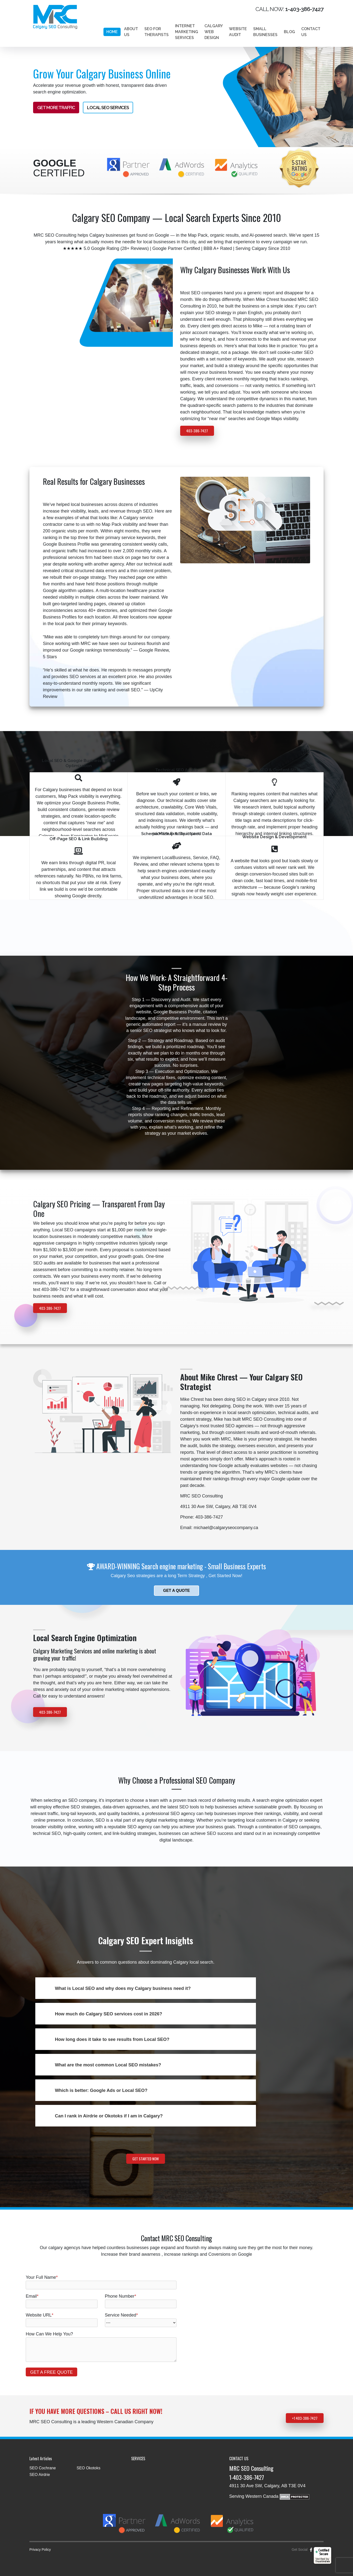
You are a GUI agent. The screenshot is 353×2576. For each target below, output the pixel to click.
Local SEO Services (108, 107)
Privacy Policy (40, 2549)
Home (112, 31)
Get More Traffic (56, 107)
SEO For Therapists (156, 31)
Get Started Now (145, 2158)
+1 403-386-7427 (304, 2418)
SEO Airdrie (39, 2475)
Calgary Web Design (213, 32)
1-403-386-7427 (246, 2477)
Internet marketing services (186, 32)
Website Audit (238, 31)
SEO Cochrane (42, 2468)
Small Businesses (265, 31)
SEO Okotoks (89, 2468)
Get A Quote (176, 1590)
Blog (289, 31)
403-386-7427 (197, 430)
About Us (131, 31)
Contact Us (310, 31)
